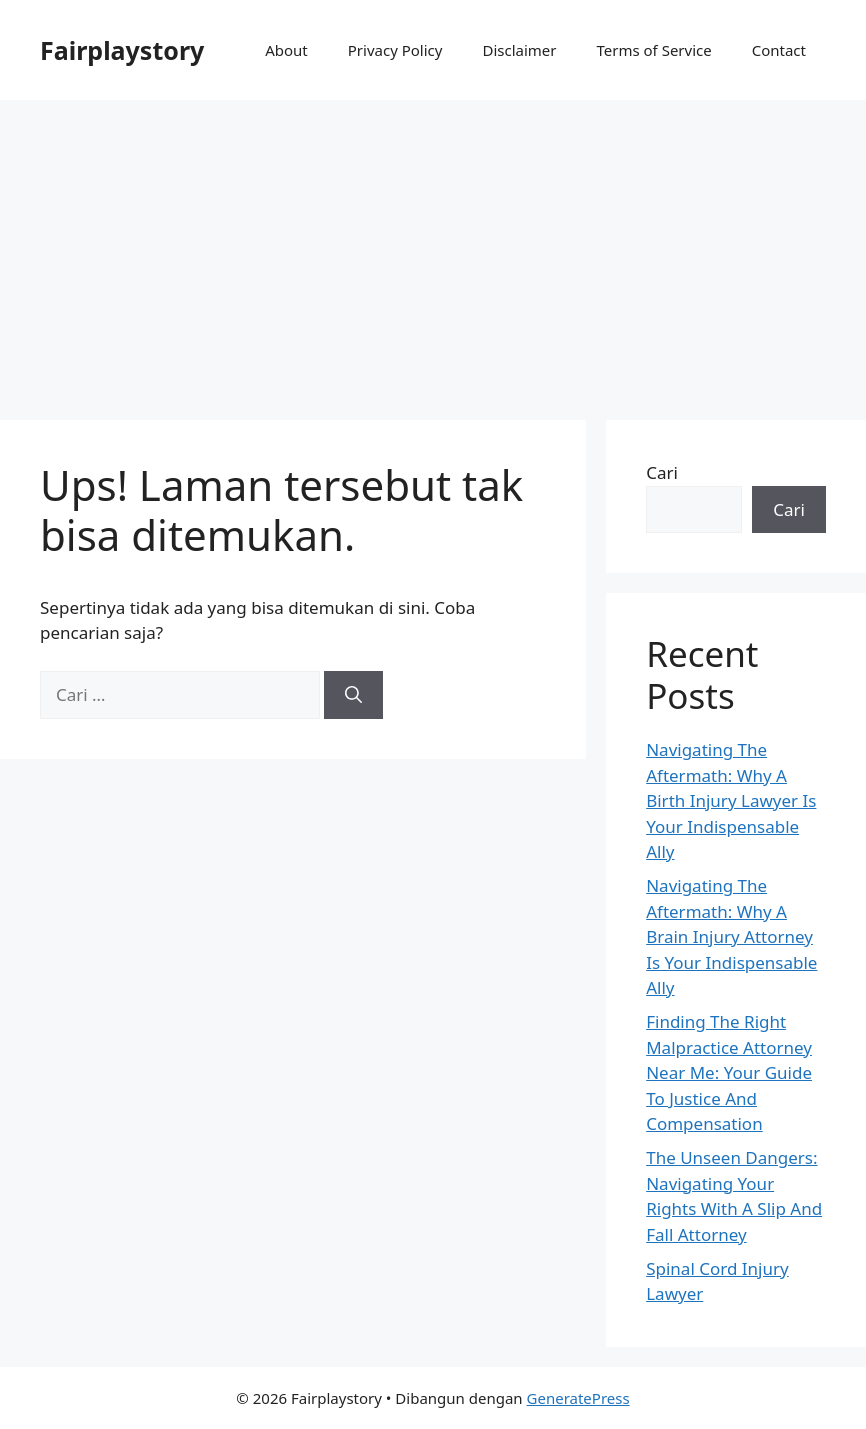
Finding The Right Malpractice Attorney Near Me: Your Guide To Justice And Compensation (729, 1072)
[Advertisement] (433, 250)
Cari (662, 472)
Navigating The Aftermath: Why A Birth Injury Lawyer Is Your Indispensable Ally (731, 800)
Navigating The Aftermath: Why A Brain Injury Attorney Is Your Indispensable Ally (731, 936)
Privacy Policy (395, 50)
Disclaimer (519, 50)
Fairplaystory (122, 50)
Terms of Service (653, 50)
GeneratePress (578, 1398)
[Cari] (353, 695)
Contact (779, 50)
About (286, 50)
